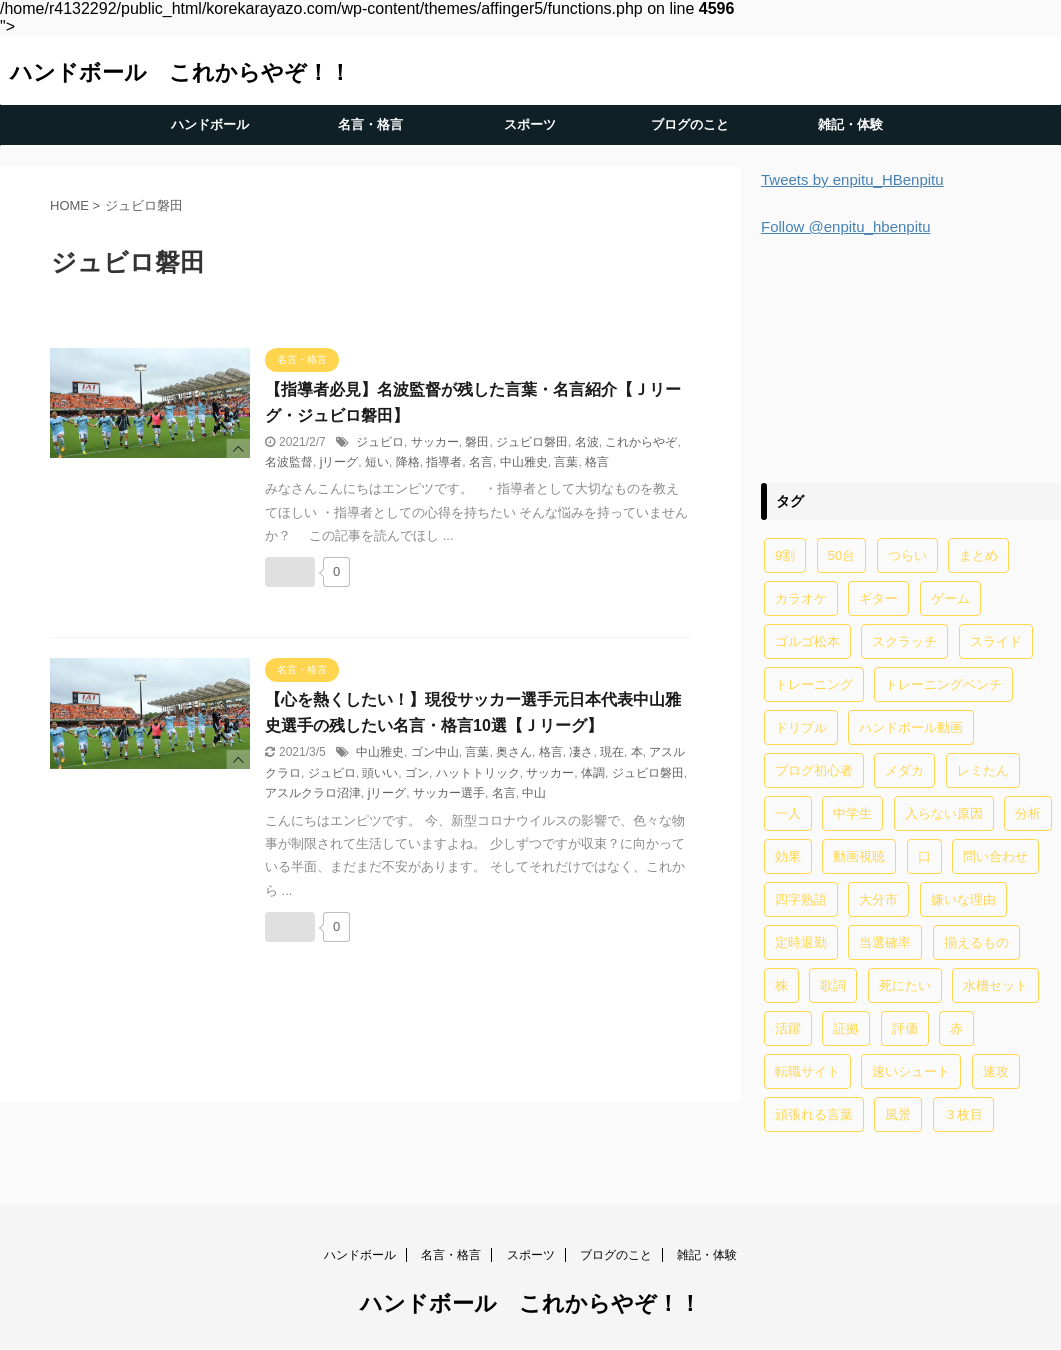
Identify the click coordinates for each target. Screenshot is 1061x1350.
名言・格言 (370, 124)
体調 (593, 773)
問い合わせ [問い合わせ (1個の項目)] (995, 856)
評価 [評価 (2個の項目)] (905, 1028)
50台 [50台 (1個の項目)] (841, 555)
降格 (408, 462)
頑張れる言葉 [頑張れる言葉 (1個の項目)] (814, 1114)
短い (377, 462)
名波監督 (289, 462)
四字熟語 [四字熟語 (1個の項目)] (801, 899)
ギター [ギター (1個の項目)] (878, 598)
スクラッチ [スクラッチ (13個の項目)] (904, 641)
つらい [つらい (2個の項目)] (907, 555)
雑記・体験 (850, 124)
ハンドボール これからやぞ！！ (180, 72)
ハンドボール (210, 124)
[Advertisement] (911, 356)
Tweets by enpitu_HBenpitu (852, 179)
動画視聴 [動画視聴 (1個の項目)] (859, 856)
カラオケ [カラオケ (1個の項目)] (801, 598)
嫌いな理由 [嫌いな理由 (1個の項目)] (963, 899)
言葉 (566, 462)
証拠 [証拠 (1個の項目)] (846, 1028)
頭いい (380, 773)
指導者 (444, 462)
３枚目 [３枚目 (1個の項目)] (963, 1114)
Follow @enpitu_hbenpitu (846, 226)
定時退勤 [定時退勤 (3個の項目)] (801, 942)
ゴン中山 (435, 752)
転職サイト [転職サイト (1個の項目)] (807, 1071)
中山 (534, 793)
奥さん (514, 752)
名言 (481, 462)
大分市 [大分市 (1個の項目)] (878, 899)
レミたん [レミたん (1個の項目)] (983, 770)
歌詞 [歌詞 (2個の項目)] (833, 985)
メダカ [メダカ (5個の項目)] (904, 770)
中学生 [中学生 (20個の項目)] (852, 813)
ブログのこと (690, 124)
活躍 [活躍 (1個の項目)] (788, 1028)
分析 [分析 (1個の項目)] (1028, 813)
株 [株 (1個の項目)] (781, 985)
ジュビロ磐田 (532, 442)
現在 (612, 752)
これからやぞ (641, 442)
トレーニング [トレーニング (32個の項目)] (814, 684)
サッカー (435, 442)
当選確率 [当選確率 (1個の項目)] (885, 942)
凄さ (581, 752)
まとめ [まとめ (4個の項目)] (978, 555)
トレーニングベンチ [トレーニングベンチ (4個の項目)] (943, 684)
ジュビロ (380, 442)
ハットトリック (478, 773)
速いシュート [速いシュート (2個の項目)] (911, 1071)
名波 (587, 442)
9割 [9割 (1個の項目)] (785, 555)
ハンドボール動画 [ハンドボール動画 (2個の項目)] (911, 727)
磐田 (477, 442)
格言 (597, 462)
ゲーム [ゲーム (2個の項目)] (950, 598)
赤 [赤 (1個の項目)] (956, 1028)
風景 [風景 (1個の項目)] (898, 1114)
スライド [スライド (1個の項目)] (996, 641)
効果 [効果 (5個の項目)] (788, 856)
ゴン (417, 773)
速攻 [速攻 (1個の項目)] (996, 1071)
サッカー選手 (449, 793)
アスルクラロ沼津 (313, 793)
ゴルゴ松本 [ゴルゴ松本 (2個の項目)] (807, 641)
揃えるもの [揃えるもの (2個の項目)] (976, 942)
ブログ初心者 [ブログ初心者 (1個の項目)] (814, 770)
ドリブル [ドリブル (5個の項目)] (801, 727)
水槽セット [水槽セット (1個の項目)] (995, 985)
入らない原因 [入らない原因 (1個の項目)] (944, 813)
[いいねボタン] (290, 572)
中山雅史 (524, 462)
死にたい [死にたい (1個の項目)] (905, 985)
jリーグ (339, 462)
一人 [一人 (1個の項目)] (788, 813)
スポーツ (530, 124)
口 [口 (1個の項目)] (924, 856)
